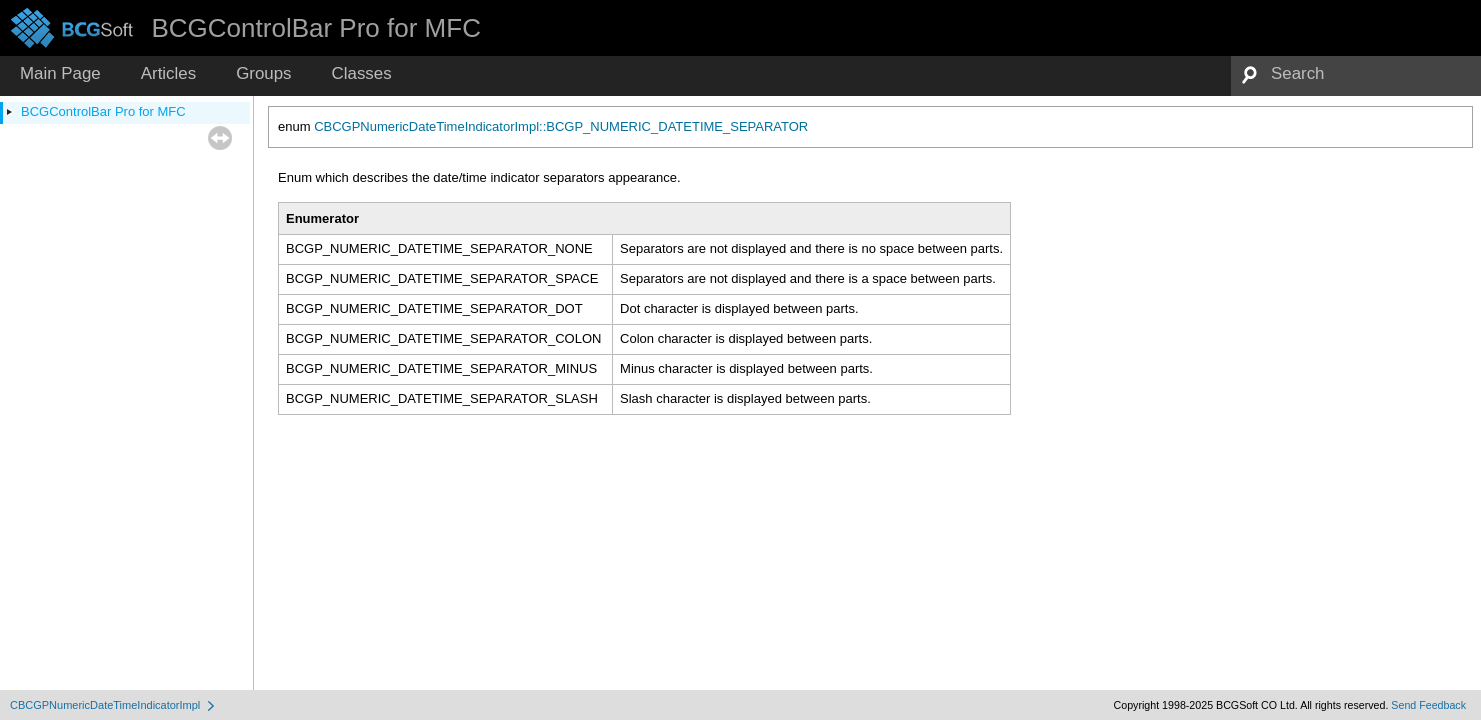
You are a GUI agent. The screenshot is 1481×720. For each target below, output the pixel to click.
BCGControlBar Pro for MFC (103, 111)
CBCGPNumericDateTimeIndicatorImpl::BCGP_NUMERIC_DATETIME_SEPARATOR (561, 126)
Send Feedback (1428, 705)
